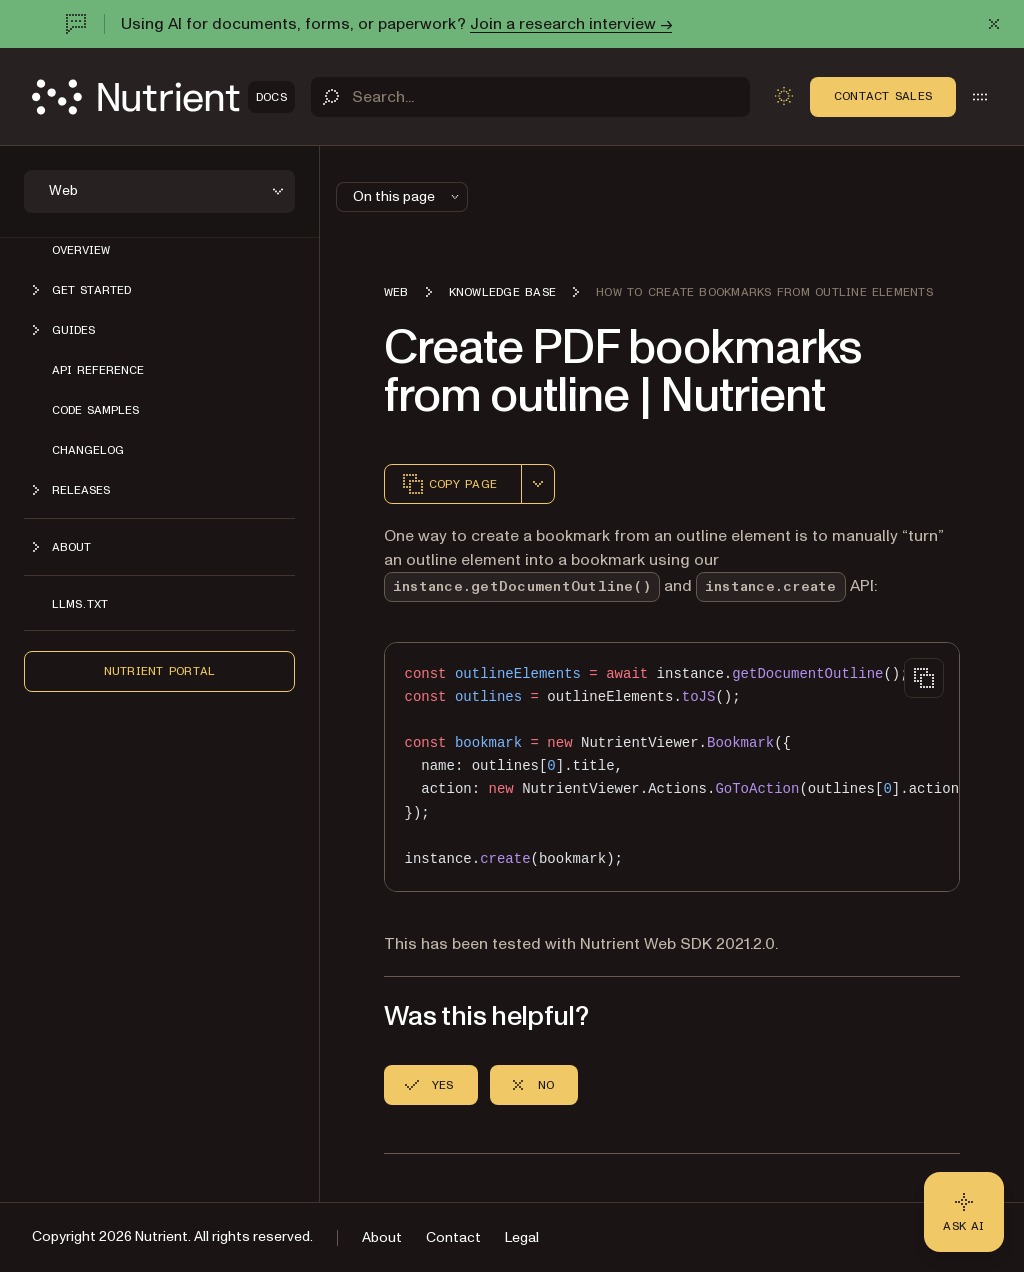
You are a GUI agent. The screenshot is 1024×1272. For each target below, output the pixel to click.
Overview (81, 250)
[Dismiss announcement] (994, 24)
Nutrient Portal (160, 671)
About (382, 1237)
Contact (453, 1237)
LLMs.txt (80, 604)
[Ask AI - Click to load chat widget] (964, 1212)
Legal (522, 1237)
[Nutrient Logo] (163, 97)
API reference (98, 370)
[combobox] (538, 484)
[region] (672, 767)
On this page (408, 196)
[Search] (530, 97)
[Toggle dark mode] (784, 96)
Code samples (95, 410)
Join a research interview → (571, 24)
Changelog (88, 450)
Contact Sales (883, 96)
